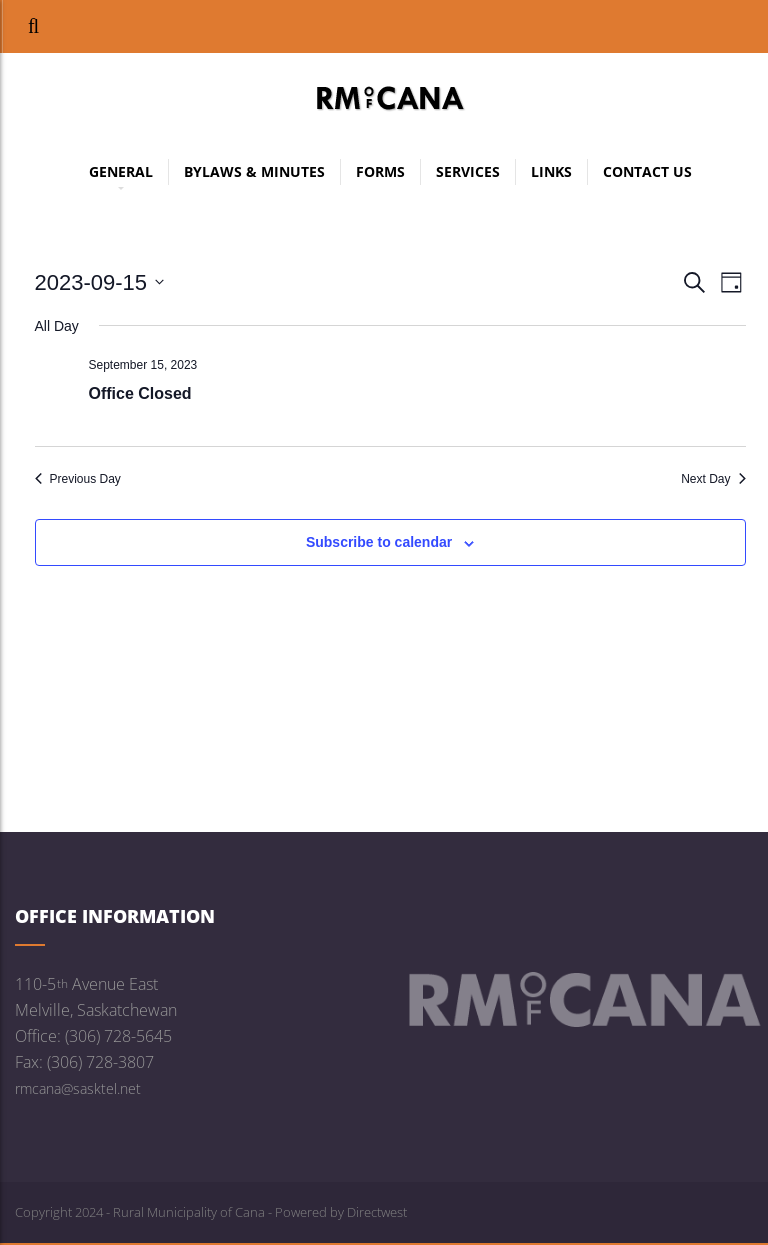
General (121, 173)
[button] (33, 26)
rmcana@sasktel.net (78, 1088)
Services (468, 171)
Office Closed (140, 393)
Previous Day (78, 479)
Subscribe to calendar (379, 542)
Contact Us (647, 171)
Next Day (713, 479)
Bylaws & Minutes (254, 171)
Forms (380, 171)
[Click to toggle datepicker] (100, 282)
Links (551, 171)
